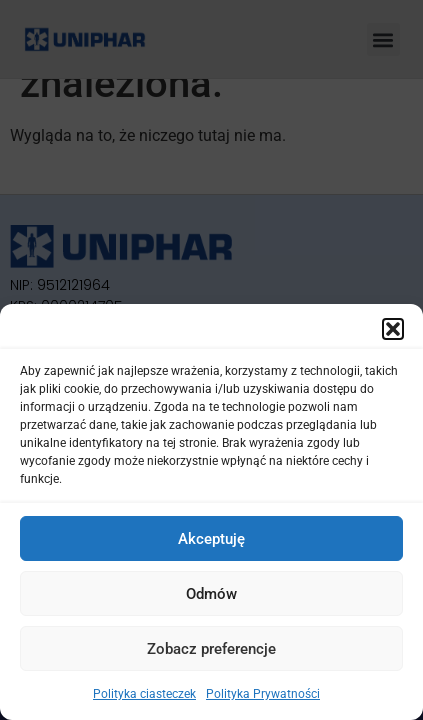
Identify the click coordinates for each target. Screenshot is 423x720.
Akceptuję (211, 539)
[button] (393, 329)
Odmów (211, 594)
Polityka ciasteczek (144, 694)
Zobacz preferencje (211, 649)
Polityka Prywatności (263, 694)
